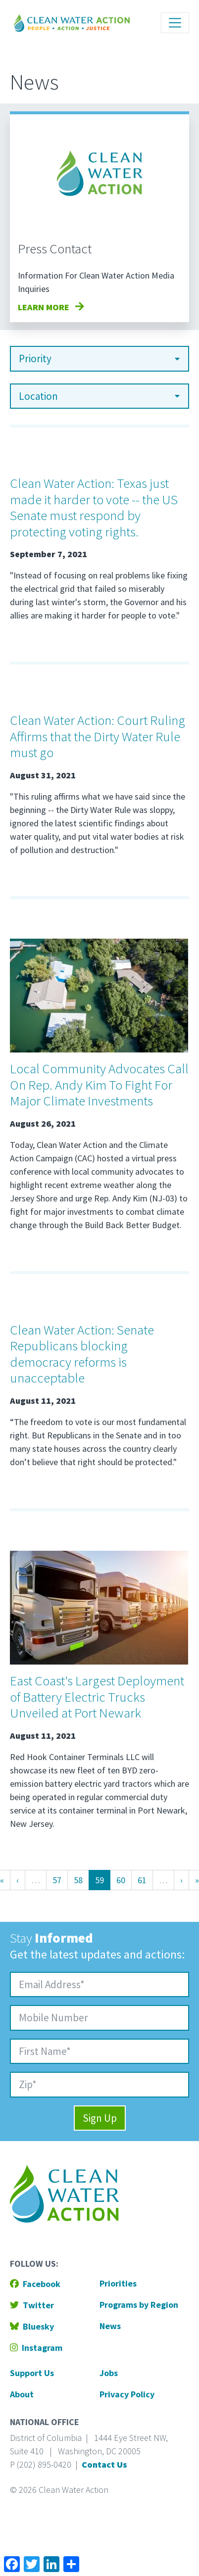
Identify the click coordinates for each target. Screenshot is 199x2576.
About (22, 2394)
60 (124, 1879)
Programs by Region (139, 2304)
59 (102, 1879)
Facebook (35, 2284)
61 (145, 1879)
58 (81, 1879)
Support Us (32, 2373)
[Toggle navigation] (175, 22)
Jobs (109, 2373)
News (110, 2326)
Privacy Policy (127, 2394)
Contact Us (104, 2464)
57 (60, 1879)
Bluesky (32, 2326)
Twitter (32, 2305)
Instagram (36, 2347)
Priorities (118, 2283)
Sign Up (100, 2118)
